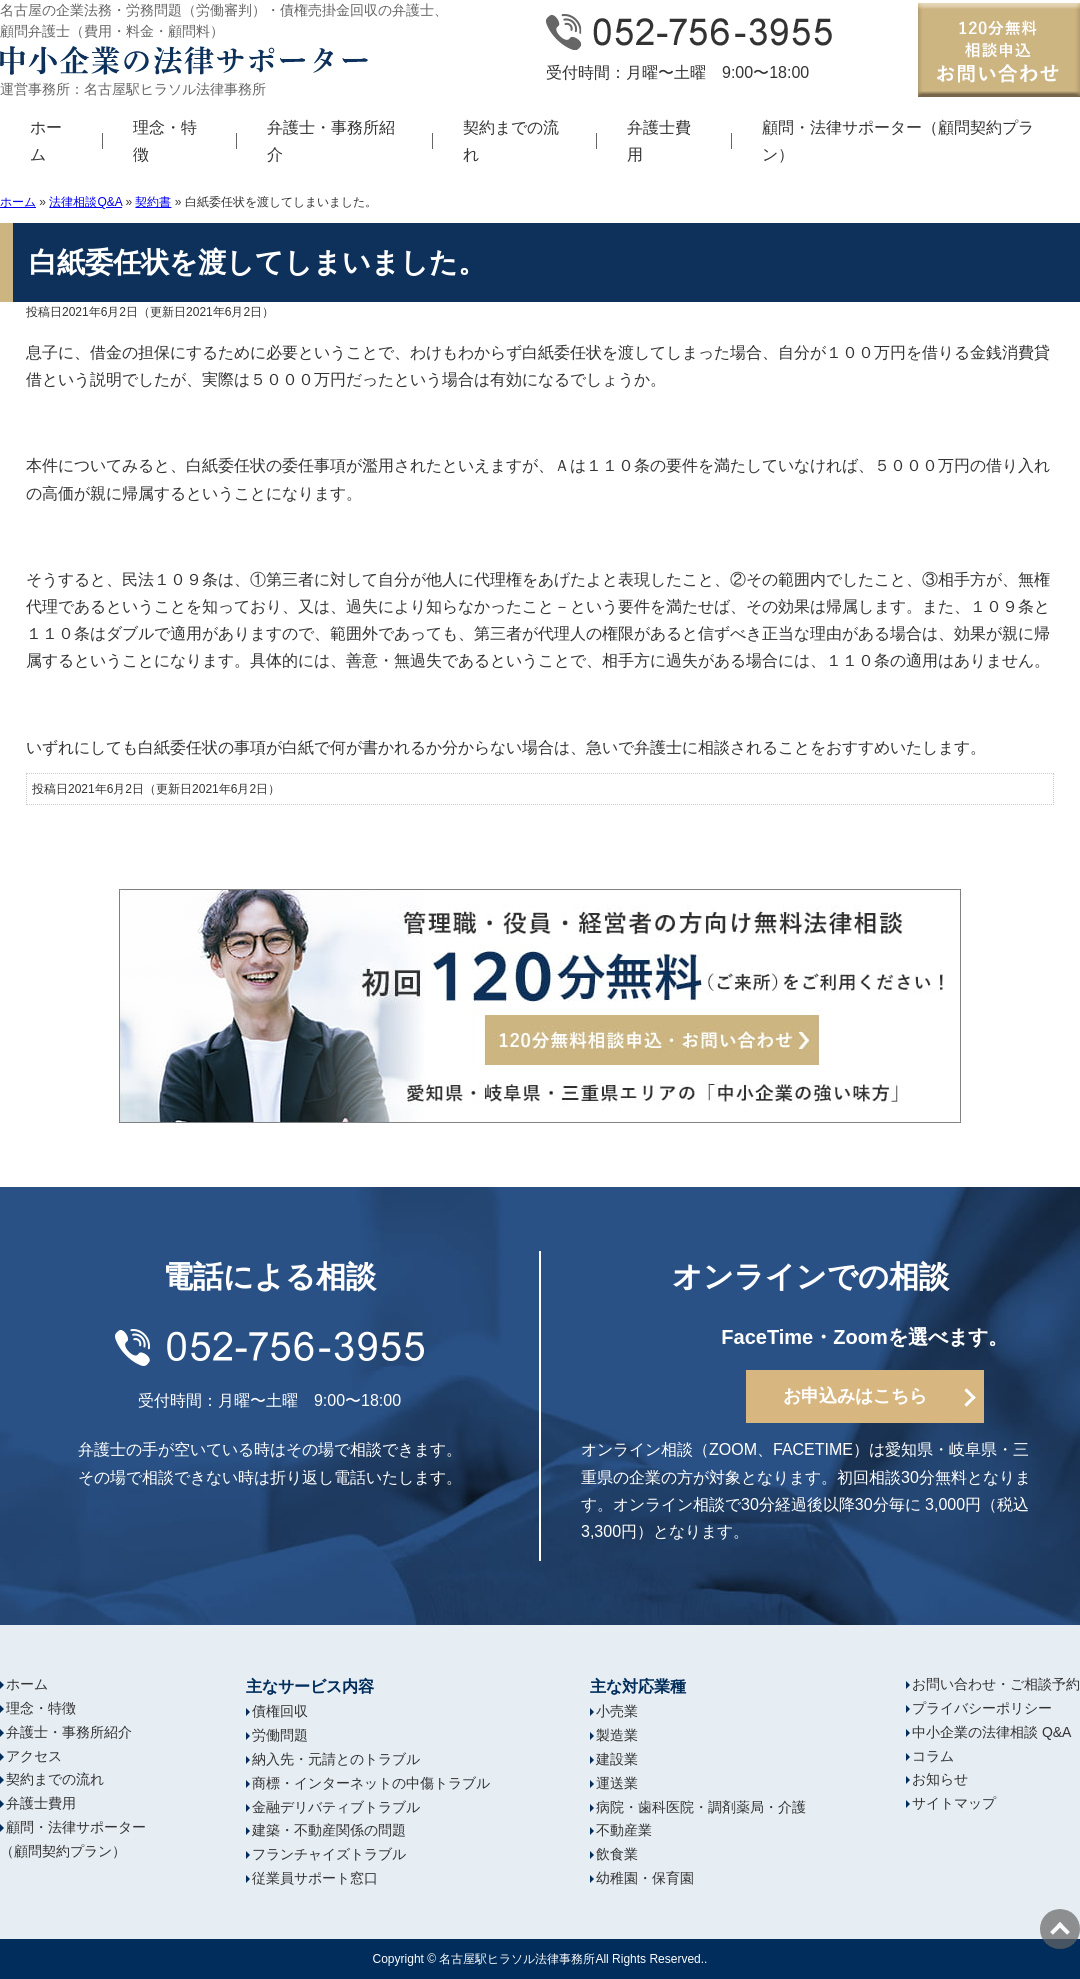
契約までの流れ (511, 141)
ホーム (46, 141)
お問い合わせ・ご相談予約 (996, 1684)
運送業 (617, 1783)
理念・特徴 (165, 141)
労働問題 (280, 1735)
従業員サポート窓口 (315, 1878)
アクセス (34, 1756)
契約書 (153, 202)
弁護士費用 (659, 141)
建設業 (617, 1759)
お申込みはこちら (855, 1396)
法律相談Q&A (85, 202)
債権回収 (280, 1711)
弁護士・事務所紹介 (331, 141)
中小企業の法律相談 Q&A (991, 1732)
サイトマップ (954, 1803)
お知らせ (940, 1779)
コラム (933, 1756)
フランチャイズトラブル (329, 1854)
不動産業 (624, 1830)
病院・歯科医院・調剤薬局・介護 (701, 1807)
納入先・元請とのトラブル (336, 1759)
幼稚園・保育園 (645, 1878)
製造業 (617, 1735)
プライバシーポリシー (982, 1708)
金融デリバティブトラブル (336, 1807)
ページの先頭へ (1060, 1929)
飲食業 (617, 1854)
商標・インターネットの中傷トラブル (371, 1783)
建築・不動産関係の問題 (329, 1830)
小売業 (617, 1711)
